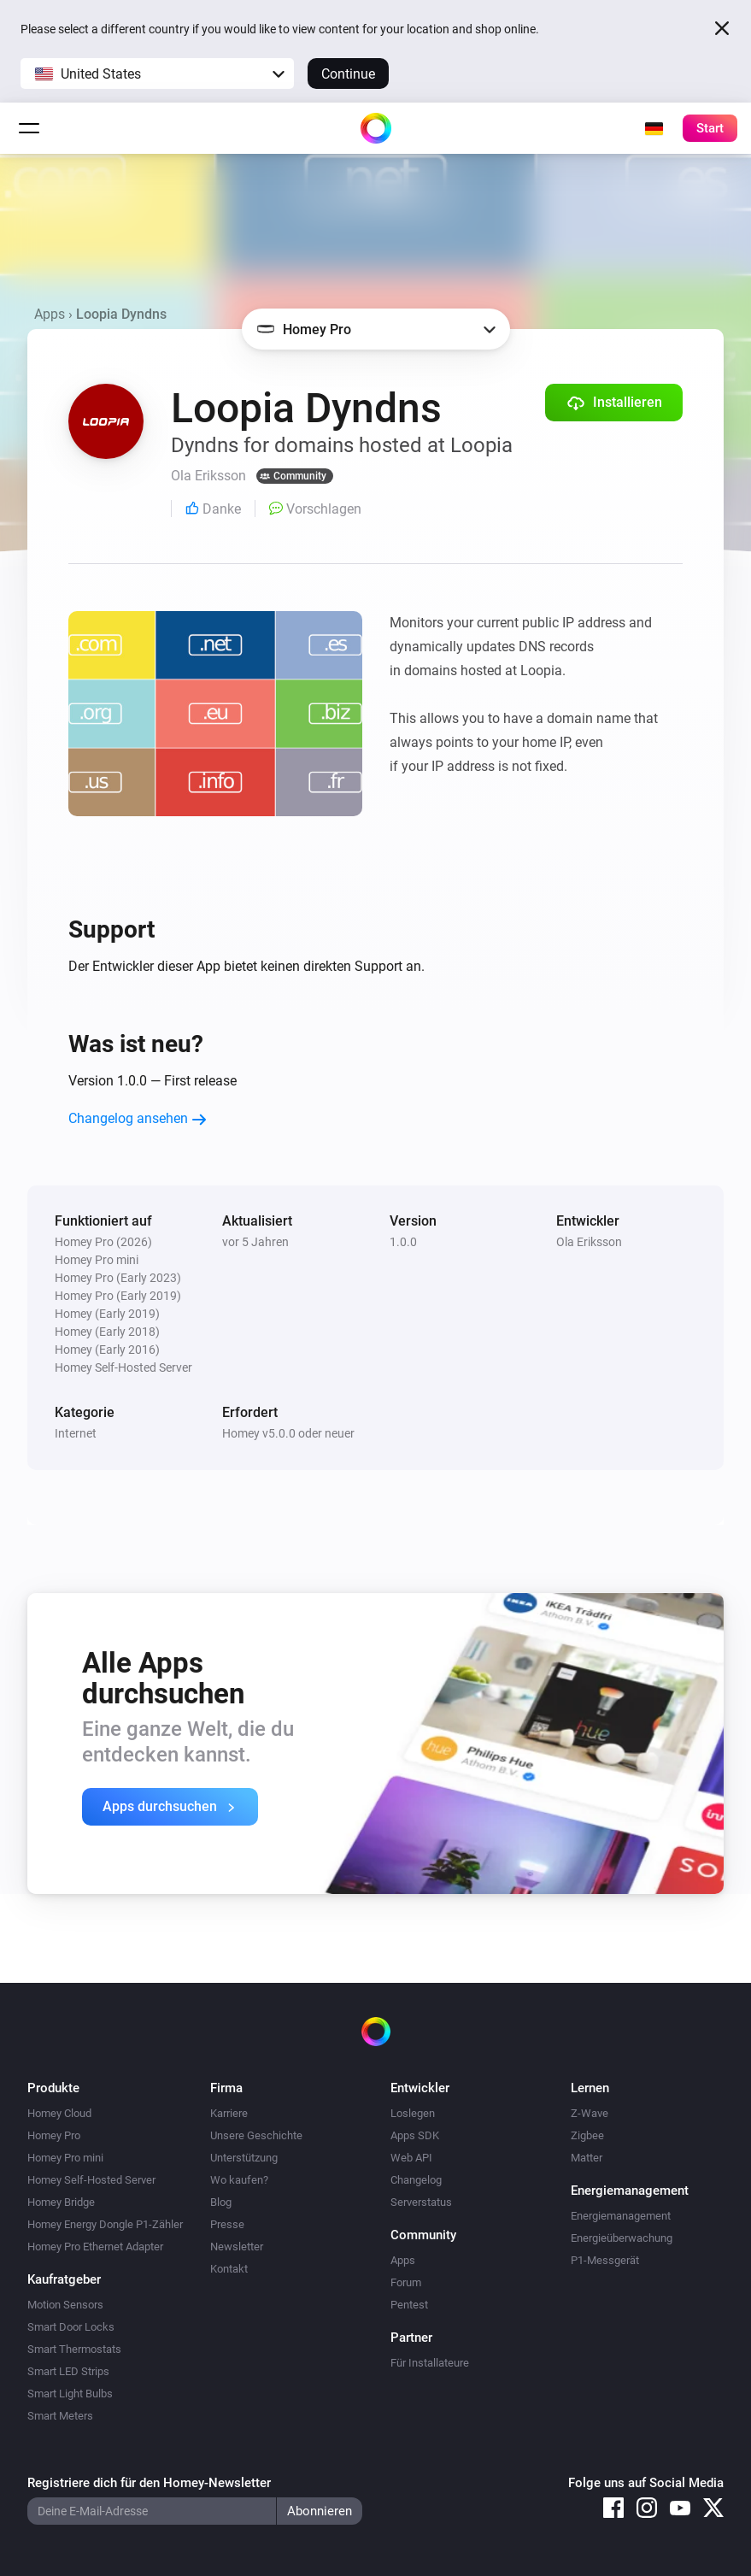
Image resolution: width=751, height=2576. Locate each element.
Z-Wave (589, 2113)
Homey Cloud (59, 2113)
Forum (405, 2282)
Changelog (416, 2179)
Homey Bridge (61, 2202)
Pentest (409, 2304)
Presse (227, 2224)
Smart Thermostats (74, 2349)
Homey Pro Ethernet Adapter (95, 2246)
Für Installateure (429, 2362)
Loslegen (412, 2113)
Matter (586, 2157)
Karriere (229, 2113)
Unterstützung (244, 2157)
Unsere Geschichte (256, 2135)
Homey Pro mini (65, 2157)
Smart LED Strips (68, 2371)
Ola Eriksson (589, 1242)
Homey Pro (53, 2135)
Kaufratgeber (64, 2279)
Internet (76, 1433)
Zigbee (587, 2135)
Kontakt (229, 2268)
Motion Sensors (65, 2304)
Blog (221, 2202)
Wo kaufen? (239, 2179)
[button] (157, 73)
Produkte (53, 2088)
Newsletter (236, 2246)
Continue (348, 74)
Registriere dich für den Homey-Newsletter (149, 2483)
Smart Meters (60, 2415)
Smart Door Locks (70, 2326)
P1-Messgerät (605, 2260)
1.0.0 (403, 1242)
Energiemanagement (621, 2215)
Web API (411, 2157)
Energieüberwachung (621, 2238)
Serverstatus (421, 2202)
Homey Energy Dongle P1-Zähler (105, 2224)
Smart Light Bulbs (70, 2393)
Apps (49, 314)
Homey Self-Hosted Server (91, 2179)
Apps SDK (414, 2135)
